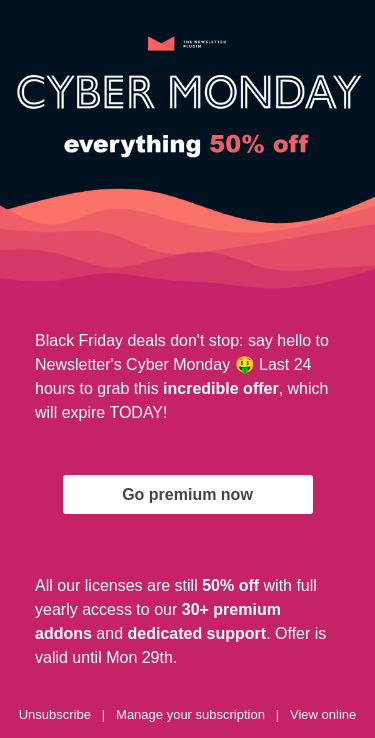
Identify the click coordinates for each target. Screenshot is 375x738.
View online (323, 714)
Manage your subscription (190, 714)
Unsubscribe (55, 714)
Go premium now (187, 494)
